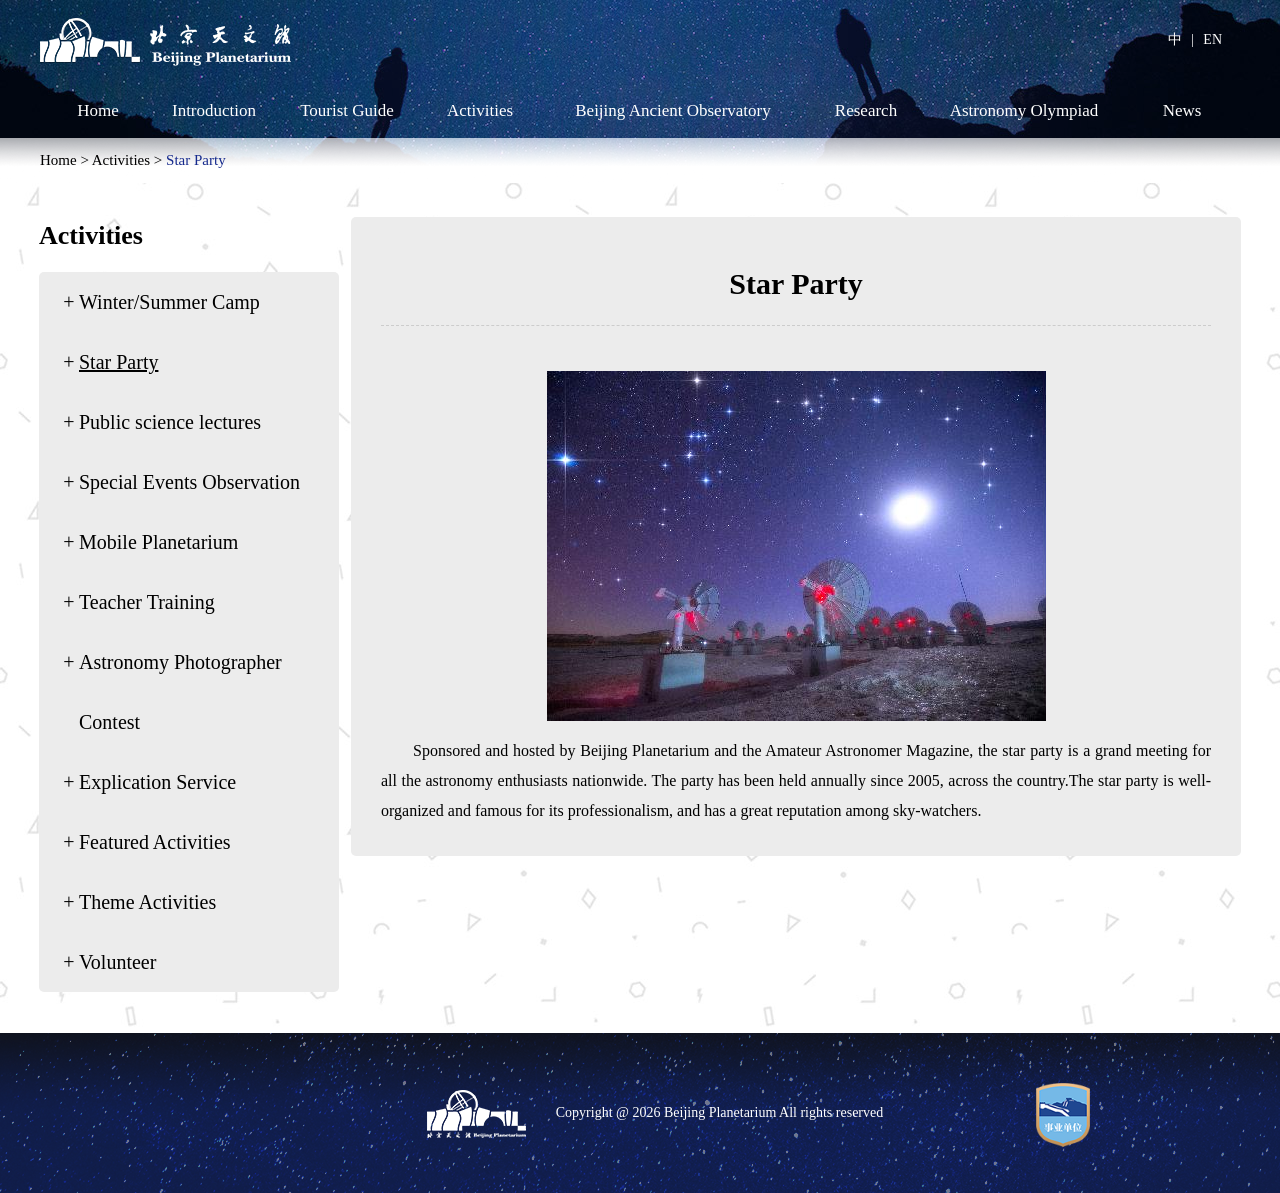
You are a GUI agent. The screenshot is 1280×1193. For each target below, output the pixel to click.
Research (866, 110)
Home (98, 110)
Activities (480, 110)
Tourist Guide (347, 110)
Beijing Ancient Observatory (672, 110)
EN (1212, 39)
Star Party (196, 160)
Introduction (214, 110)
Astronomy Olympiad (1024, 110)
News (1182, 110)
